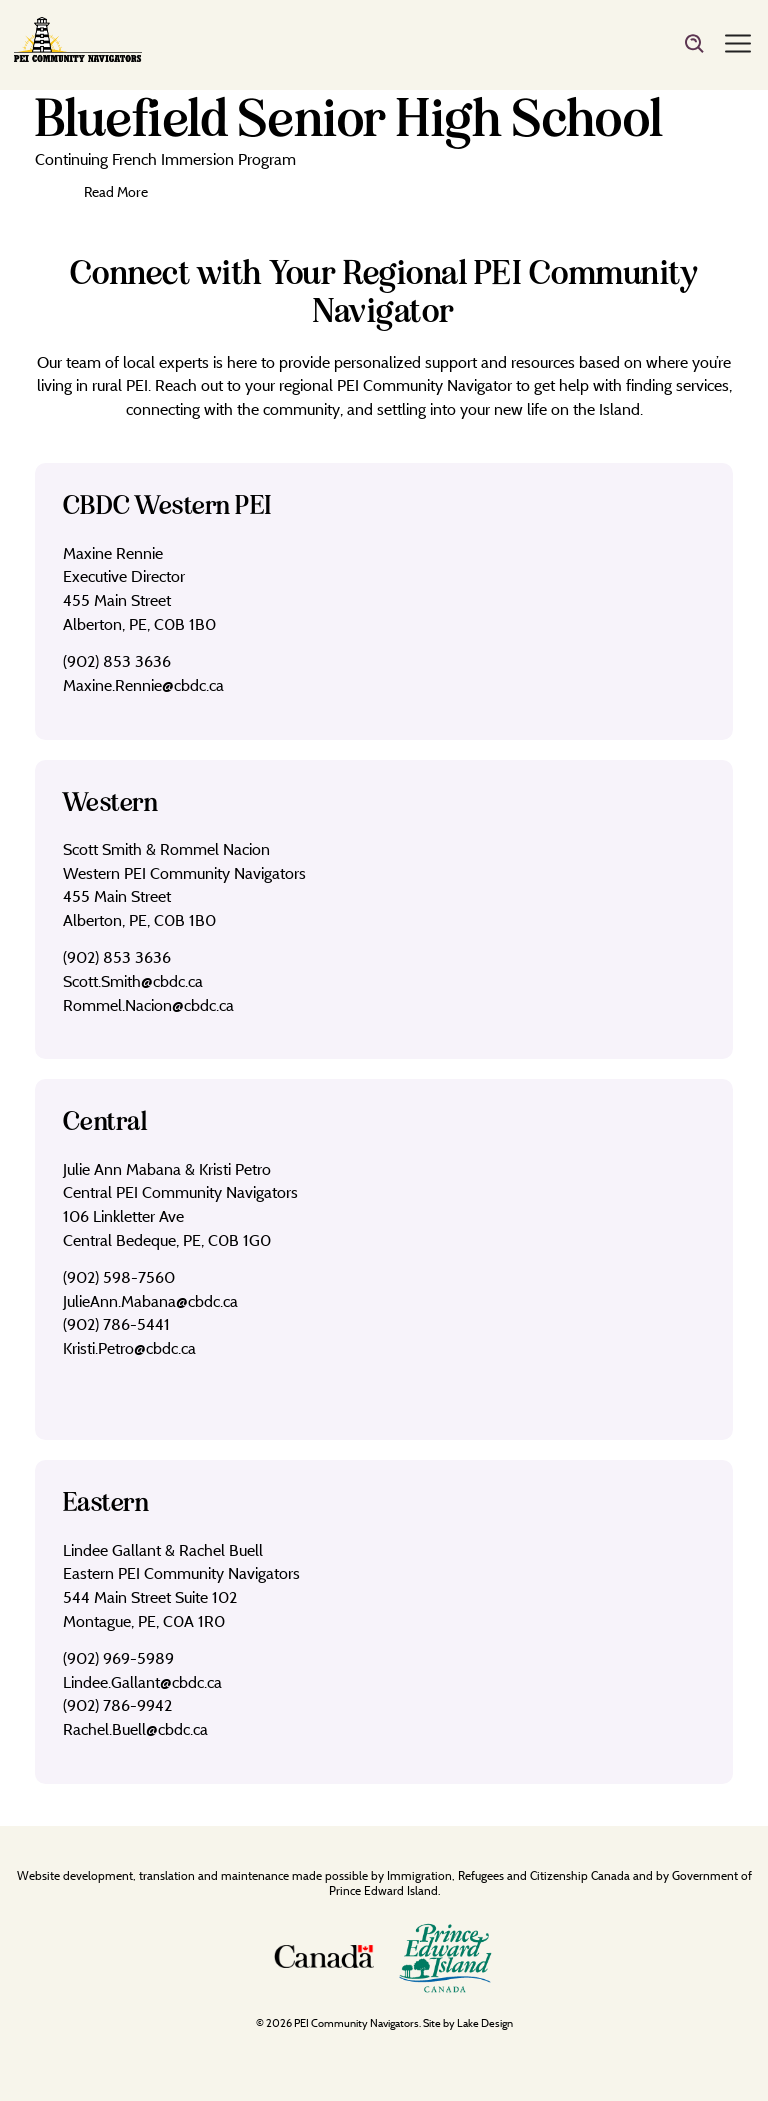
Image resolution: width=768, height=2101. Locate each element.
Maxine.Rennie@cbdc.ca (143, 685)
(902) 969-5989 (118, 1658)
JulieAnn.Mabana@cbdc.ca (150, 1301)
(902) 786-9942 (117, 1705)
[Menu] (738, 45)
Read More (116, 191)
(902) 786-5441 (116, 1324)
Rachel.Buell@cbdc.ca (135, 1729)
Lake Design (485, 2023)
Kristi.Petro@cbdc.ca (129, 1348)
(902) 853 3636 (117, 661)
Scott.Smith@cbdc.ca (133, 981)
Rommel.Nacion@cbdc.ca (148, 1005)
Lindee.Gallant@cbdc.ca (142, 1682)
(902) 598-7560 (119, 1277)
